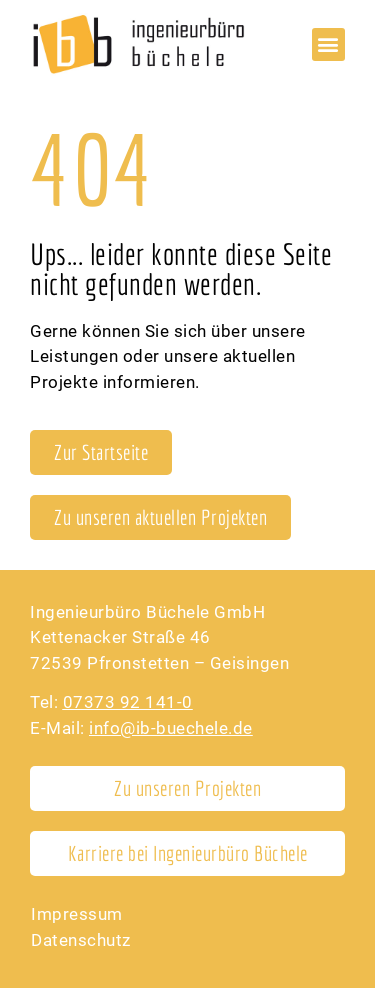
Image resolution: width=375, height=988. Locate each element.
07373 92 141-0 (128, 702)
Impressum (77, 914)
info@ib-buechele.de (171, 728)
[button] (329, 44)
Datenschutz (81, 940)
